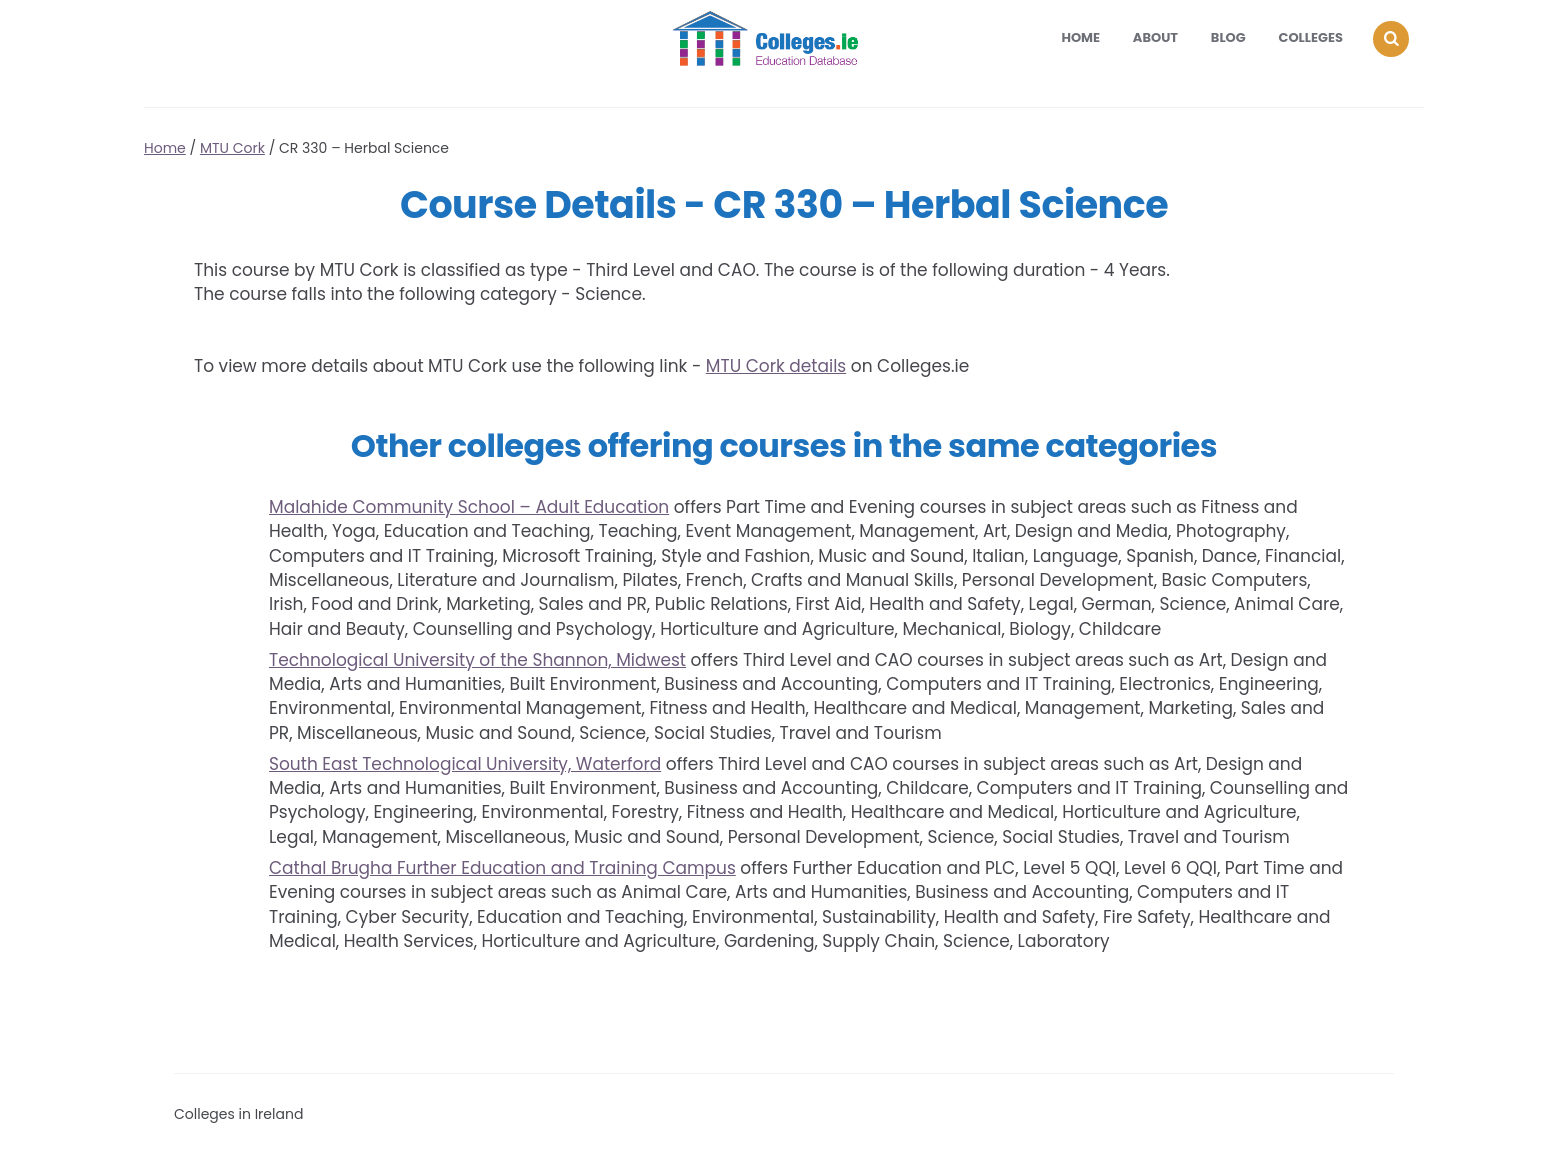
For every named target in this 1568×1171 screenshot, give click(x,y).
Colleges (1311, 37)
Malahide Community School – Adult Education (469, 507)
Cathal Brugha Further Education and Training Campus (502, 868)
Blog (1228, 37)
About (1155, 37)
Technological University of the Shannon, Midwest (477, 660)
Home (1080, 37)
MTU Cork (232, 148)
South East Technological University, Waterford (465, 764)
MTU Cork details (776, 366)
